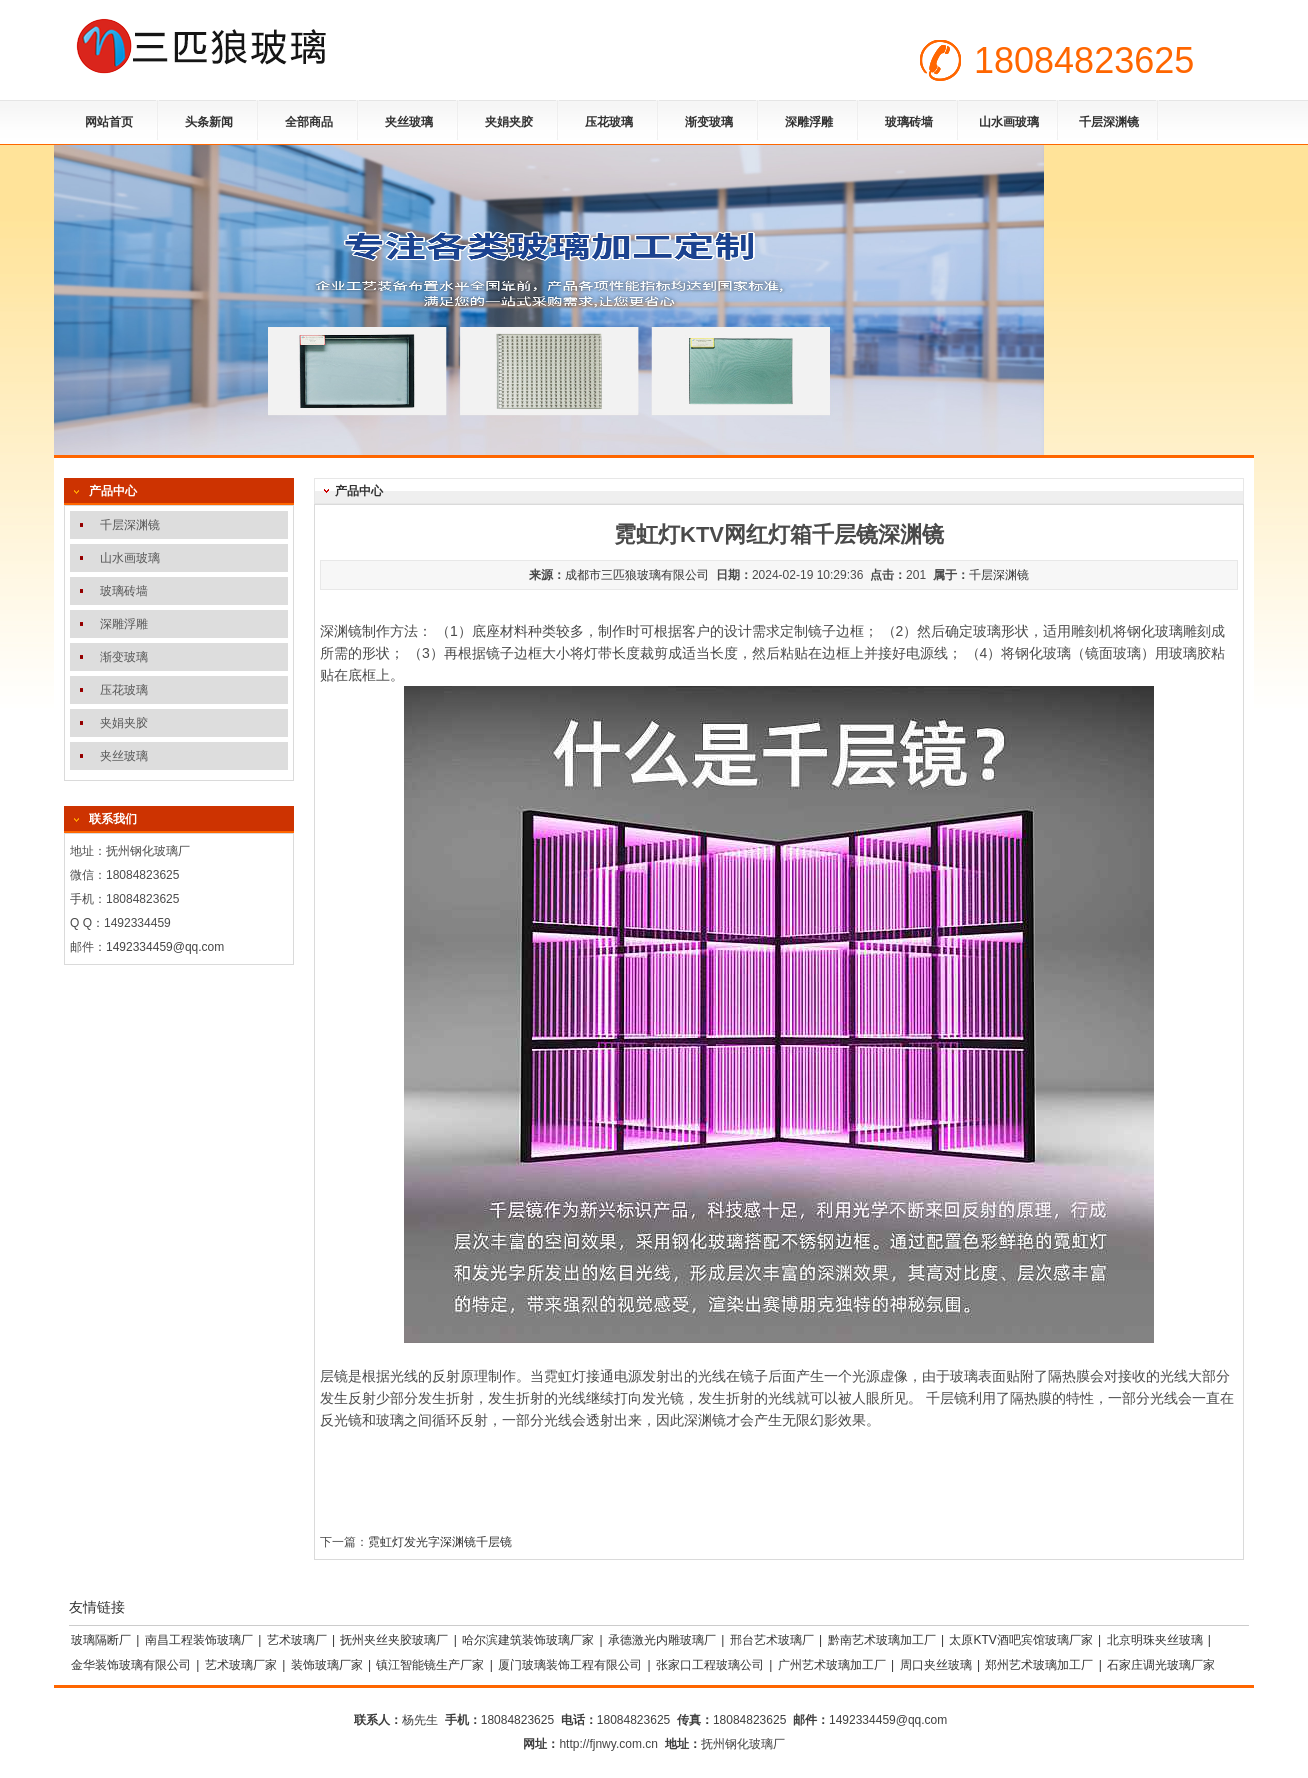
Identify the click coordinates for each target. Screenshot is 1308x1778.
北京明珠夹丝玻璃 (1155, 1640)
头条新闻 (209, 122)
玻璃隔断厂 (101, 1640)
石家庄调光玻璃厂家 (1161, 1665)
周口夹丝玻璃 (936, 1665)
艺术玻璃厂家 (241, 1665)
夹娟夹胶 (509, 122)
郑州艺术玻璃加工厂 (1039, 1665)
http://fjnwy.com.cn (608, 1744)
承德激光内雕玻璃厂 (662, 1640)
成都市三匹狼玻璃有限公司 (637, 575)
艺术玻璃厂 (297, 1640)
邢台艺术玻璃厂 (772, 1640)
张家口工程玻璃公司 (710, 1665)
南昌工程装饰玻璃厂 (199, 1640)
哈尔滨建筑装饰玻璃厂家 (528, 1640)
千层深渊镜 (1109, 122)
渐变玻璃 (709, 122)
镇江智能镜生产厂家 (430, 1665)
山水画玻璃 (1009, 122)
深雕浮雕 (809, 122)
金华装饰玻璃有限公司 (131, 1665)
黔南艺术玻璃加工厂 (882, 1640)
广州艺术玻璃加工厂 (832, 1665)
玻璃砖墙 (909, 122)
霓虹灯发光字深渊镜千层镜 (440, 1542)
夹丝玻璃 (409, 122)
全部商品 (309, 122)
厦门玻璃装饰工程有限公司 (570, 1665)
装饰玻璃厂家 (327, 1665)
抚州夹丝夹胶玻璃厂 (394, 1640)
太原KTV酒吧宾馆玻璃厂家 (1020, 1640)
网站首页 (109, 122)
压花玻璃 (609, 122)
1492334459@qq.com (165, 947)
